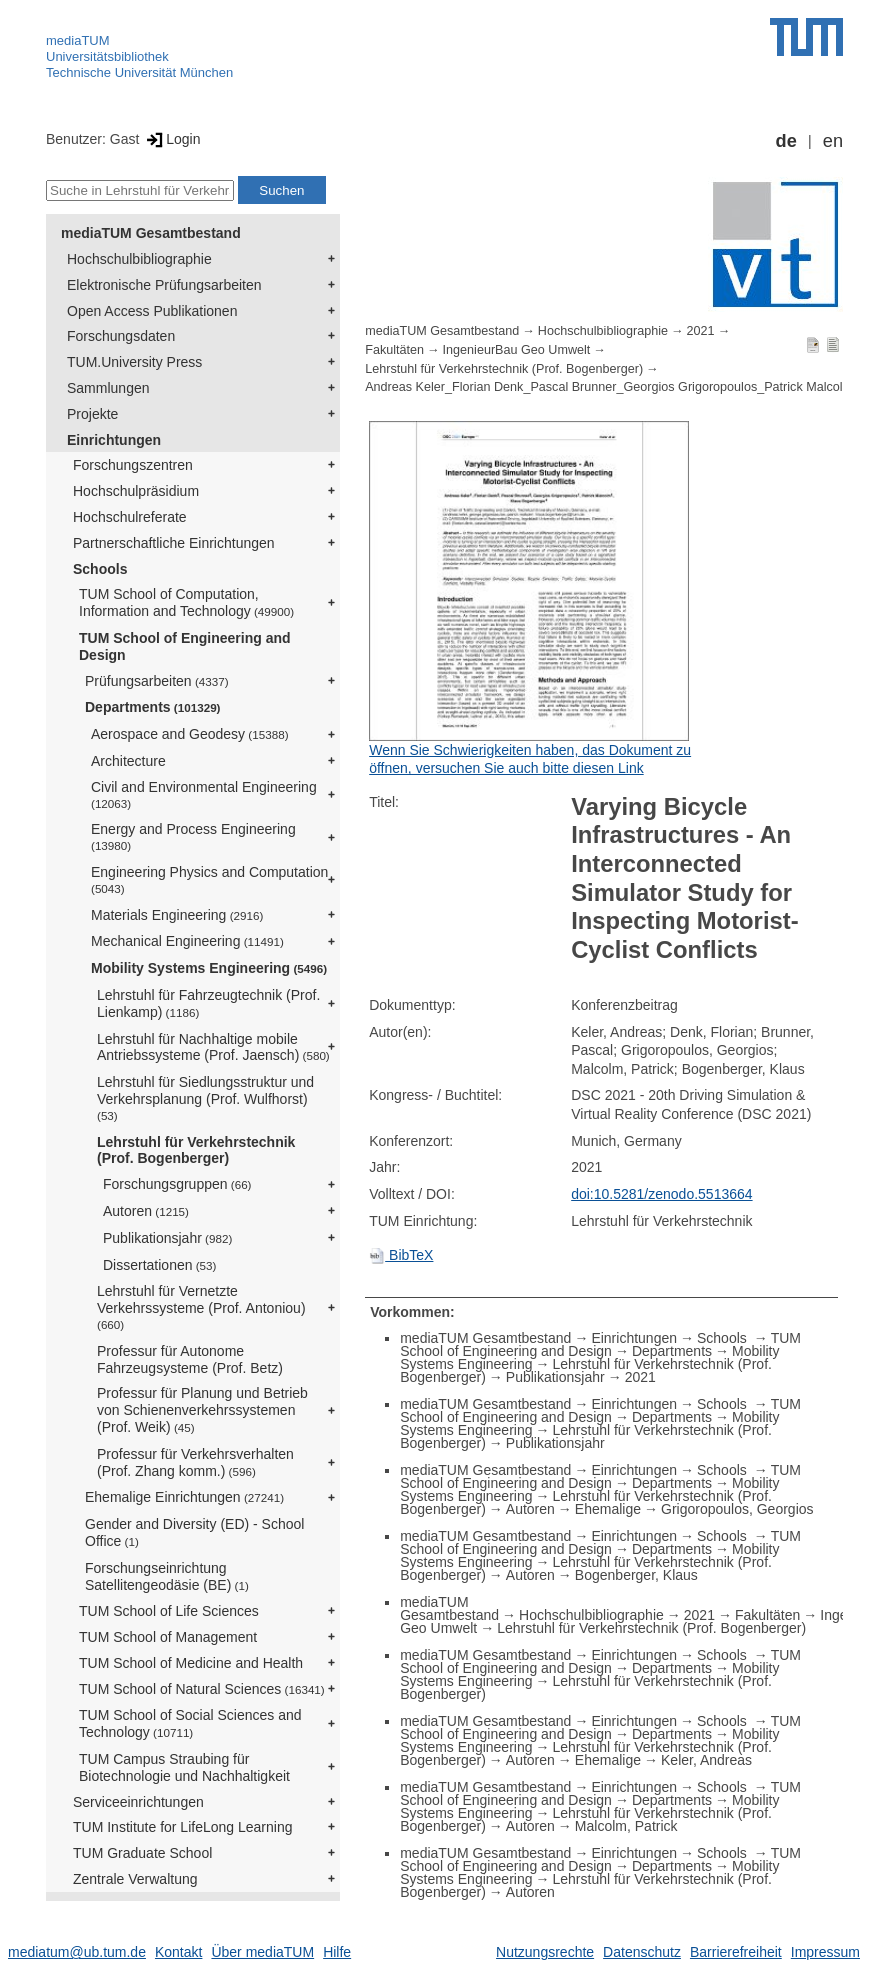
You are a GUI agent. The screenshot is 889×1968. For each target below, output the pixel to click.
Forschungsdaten (121, 336)
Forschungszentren (133, 465)
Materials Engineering (177, 915)
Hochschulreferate (130, 517)
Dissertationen (159, 1265)
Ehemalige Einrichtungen (184, 1497)
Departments (153, 707)
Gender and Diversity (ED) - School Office (194, 1532)
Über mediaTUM (262, 1952)
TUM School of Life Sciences (169, 1611)
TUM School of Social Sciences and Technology (190, 1723)
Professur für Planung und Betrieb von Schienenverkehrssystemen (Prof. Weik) (202, 1410)
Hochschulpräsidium (136, 491)
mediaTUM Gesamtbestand (151, 233)
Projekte (92, 414)
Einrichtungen (114, 440)
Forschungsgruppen (177, 1184)
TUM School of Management (168, 1637)
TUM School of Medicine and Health (191, 1663)
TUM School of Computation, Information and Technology (186, 602)
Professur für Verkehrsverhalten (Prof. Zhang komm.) (195, 1462)
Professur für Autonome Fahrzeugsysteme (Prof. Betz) (190, 1359)
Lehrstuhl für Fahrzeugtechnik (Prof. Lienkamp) (208, 1003)
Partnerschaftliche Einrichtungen (174, 543)
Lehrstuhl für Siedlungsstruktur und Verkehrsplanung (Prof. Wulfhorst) (205, 1098)
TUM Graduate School (142, 1853)
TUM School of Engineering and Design (185, 646)
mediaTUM (78, 40)
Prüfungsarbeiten (157, 681)
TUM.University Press (134, 362)
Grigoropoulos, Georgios (737, 1509)
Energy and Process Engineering (193, 836)
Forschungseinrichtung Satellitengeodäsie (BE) (167, 1576)
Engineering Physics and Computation (209, 879)
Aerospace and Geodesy (190, 734)
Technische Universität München (139, 72)
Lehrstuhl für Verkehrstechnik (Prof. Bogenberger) (196, 1150)
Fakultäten (394, 350)
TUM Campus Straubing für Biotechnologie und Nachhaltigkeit (184, 1767)
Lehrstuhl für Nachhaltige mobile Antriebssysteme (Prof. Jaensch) (213, 1047)
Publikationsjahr (167, 1238)
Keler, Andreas (706, 1760)
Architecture (128, 761)
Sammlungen (108, 388)
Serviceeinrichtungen (138, 1802)
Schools (100, 569)
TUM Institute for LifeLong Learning (182, 1827)
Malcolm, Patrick (626, 1826)
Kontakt (178, 1952)
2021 (701, 331)
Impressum (825, 1952)
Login (171, 139)
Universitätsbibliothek (107, 56)
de (786, 141)
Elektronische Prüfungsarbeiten (164, 285)
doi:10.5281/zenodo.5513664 (661, 1194)
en (833, 141)
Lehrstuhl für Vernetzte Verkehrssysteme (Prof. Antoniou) (201, 1307)
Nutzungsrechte (545, 1952)
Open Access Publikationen (152, 311)
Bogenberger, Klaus (636, 1575)
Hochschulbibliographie (139, 259)
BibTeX (401, 1255)
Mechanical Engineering (187, 941)
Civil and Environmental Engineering (204, 794)
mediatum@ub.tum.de (77, 1952)
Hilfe (337, 1952)
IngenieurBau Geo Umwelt (517, 350)
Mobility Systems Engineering (209, 968)
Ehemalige (608, 1509)
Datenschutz (642, 1952)
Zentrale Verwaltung (135, 1879)
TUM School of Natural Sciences (202, 1689)
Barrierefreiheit (736, 1952)
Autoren (146, 1211)
